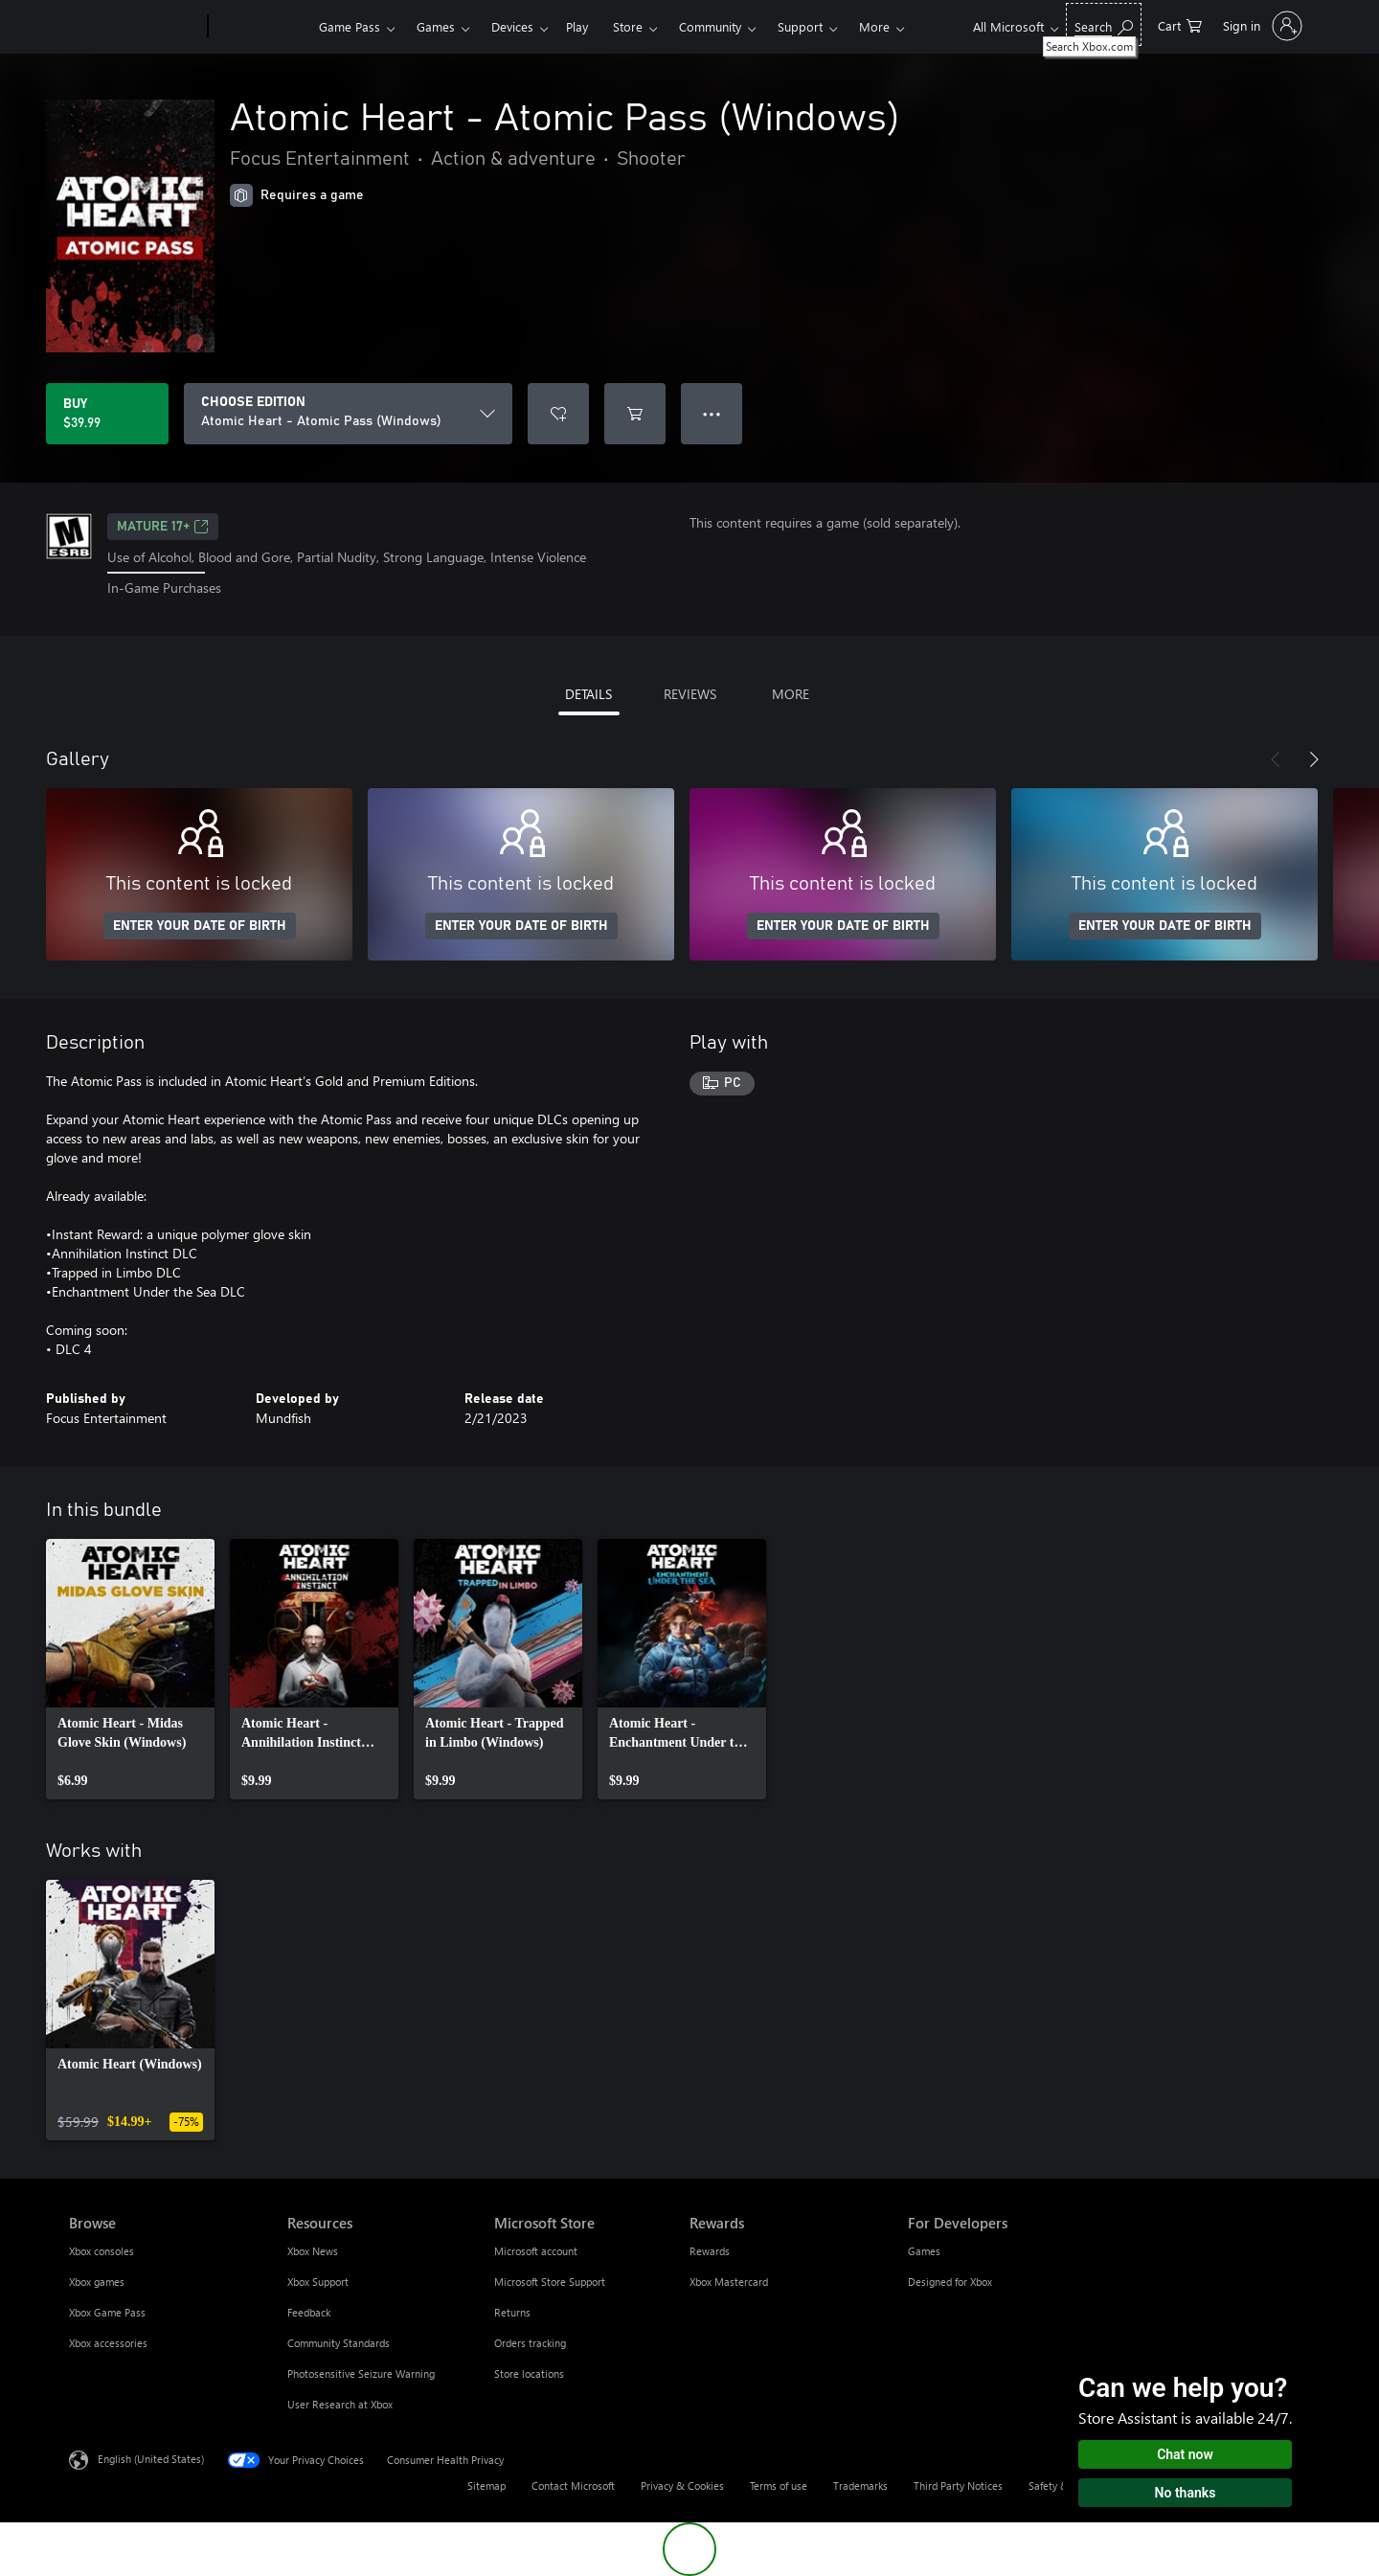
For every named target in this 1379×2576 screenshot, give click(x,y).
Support (800, 26)
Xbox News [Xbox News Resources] (312, 2251)
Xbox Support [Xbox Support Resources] (318, 2281)
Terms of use (778, 2485)
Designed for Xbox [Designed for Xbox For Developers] (950, 2281)
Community (710, 26)
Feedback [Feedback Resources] (308, 2312)
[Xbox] (261, 27)
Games (436, 26)
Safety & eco (1058, 2485)
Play (577, 26)
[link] (130, 1669)
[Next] (1314, 759)
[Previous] (1275, 759)
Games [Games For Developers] (924, 2251)
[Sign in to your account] (1260, 26)
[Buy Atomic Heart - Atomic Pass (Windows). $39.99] (107, 413)
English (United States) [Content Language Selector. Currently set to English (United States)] (151, 2458)
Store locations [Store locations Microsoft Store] (529, 2373)
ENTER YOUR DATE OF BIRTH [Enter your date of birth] (199, 926)
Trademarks (860, 2485)
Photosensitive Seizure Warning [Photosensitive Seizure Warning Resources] (361, 2373)
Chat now (1185, 2454)
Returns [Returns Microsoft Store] (512, 2312)
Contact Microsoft (573, 2485)
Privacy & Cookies (682, 2485)
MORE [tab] (790, 694)
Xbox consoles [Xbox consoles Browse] (101, 2251)
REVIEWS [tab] (690, 694)
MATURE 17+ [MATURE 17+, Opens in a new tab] (163, 526)
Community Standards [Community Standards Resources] (338, 2343)
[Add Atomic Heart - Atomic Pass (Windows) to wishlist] (558, 413)
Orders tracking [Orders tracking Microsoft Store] (530, 2343)
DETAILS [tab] (588, 694)
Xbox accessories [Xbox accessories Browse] (108, 2343)
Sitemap (486, 2485)
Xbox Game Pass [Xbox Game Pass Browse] (107, 2312)
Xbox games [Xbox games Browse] (96, 2281)
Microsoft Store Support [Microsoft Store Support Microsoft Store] (549, 2281)
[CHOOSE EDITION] (348, 413)
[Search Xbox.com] (1104, 24)
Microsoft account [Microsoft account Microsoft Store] (535, 2251)
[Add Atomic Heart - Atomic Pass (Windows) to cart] (635, 413)
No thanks (1185, 2492)
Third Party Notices (958, 2485)
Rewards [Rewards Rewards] (710, 2251)
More (874, 26)
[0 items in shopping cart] (1180, 24)
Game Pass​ (349, 26)
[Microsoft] (134, 27)
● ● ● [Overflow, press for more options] (712, 413)
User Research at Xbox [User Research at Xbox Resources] (340, 2404)
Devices (512, 26)
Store (628, 26)
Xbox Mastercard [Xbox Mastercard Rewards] (729, 2281)
